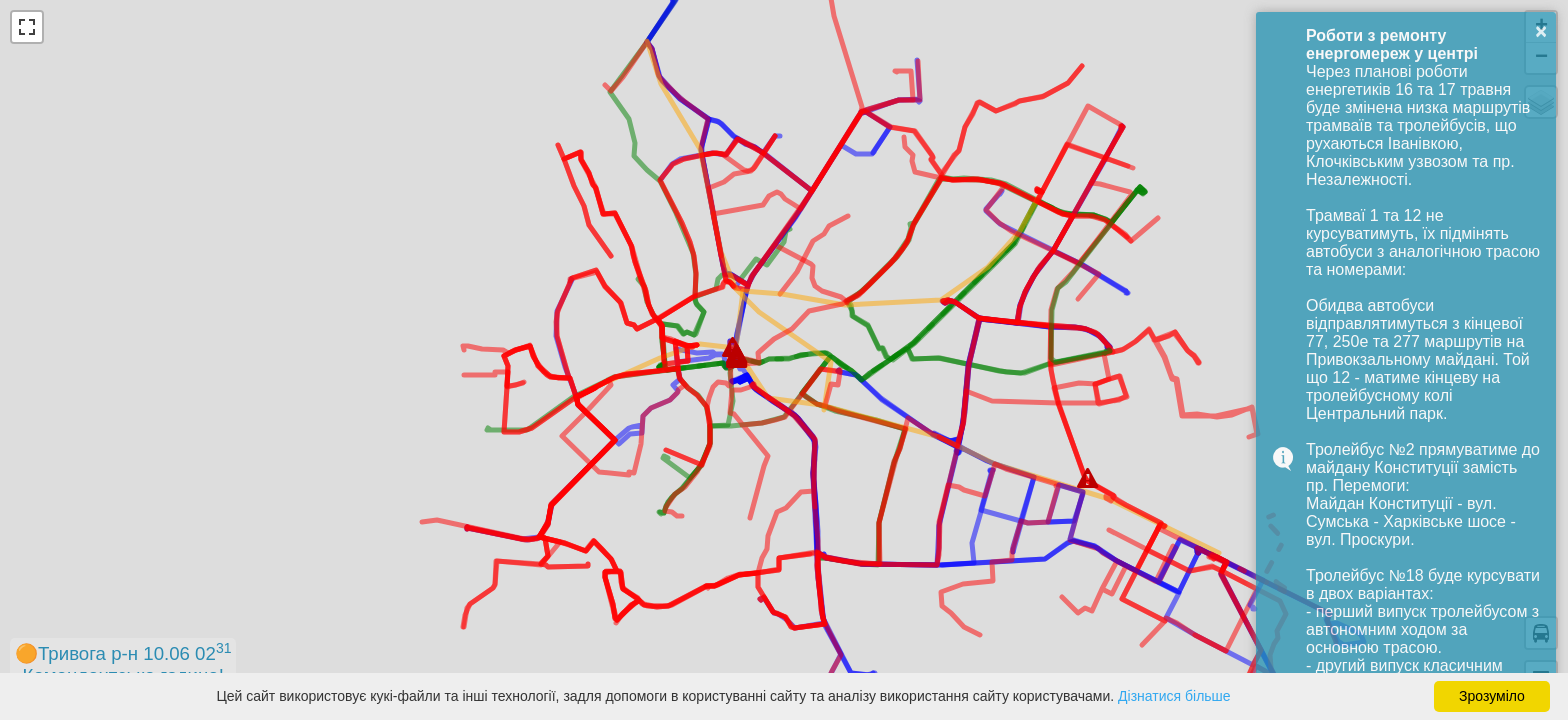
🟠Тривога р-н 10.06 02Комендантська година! (123, 663)
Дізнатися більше (1174, 696)
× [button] (1541, 31)
